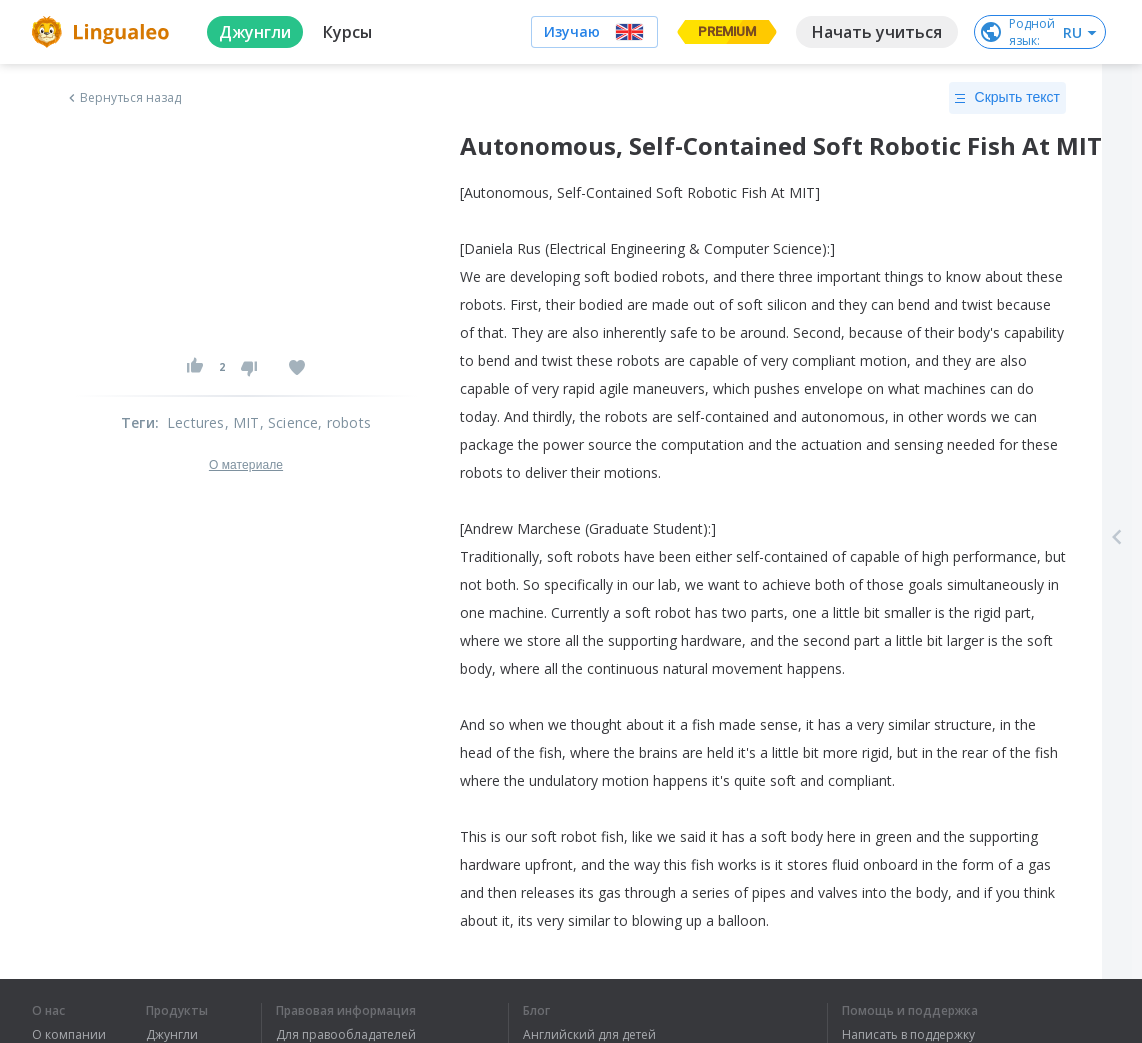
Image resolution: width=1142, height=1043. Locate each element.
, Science (289, 422)
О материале (246, 465)
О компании (69, 1035)
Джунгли (172, 1035)
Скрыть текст (1007, 98)
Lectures (196, 422)
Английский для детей (589, 1035)
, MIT (242, 422)
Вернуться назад (123, 98)
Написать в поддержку (908, 1035)
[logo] (103, 32)
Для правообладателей (346, 1035)
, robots (344, 422)
